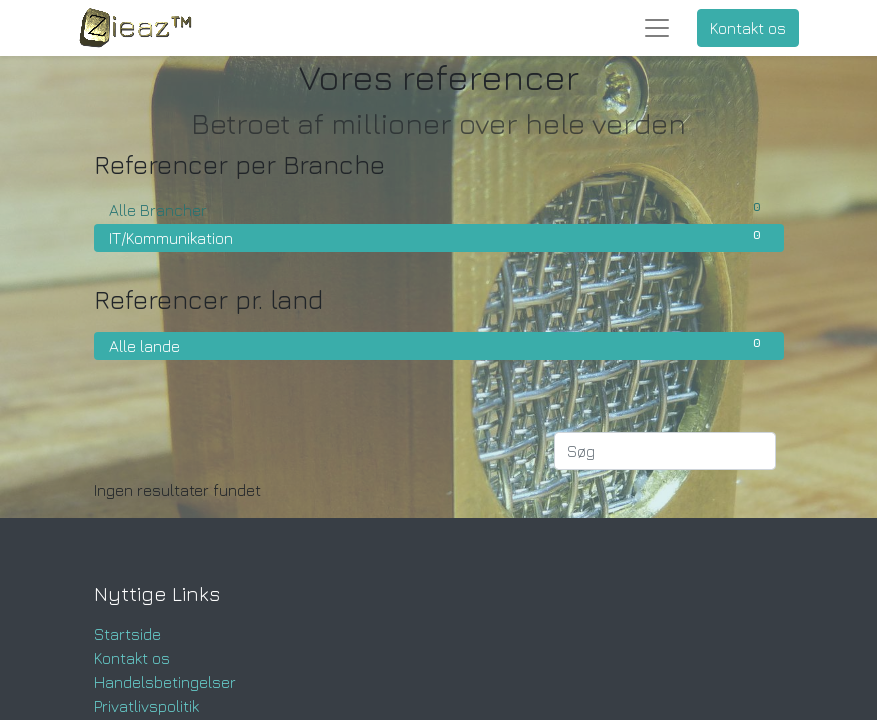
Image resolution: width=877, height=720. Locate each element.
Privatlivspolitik (146, 706)
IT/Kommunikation (439, 236)
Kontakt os (748, 28)
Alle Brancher (439, 208)
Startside (127, 634)
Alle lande (439, 344)
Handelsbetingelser (165, 682)
